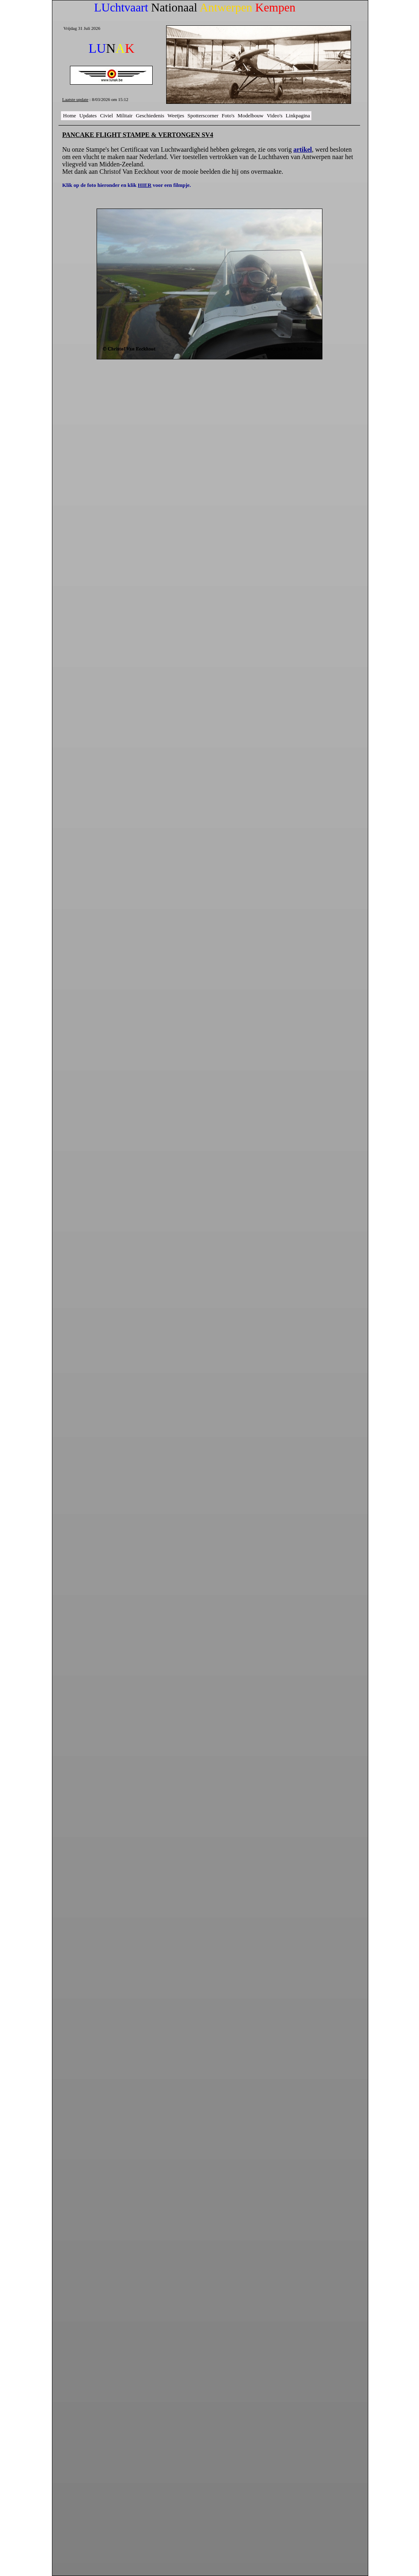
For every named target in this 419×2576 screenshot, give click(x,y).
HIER (144, 185)
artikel (302, 149)
